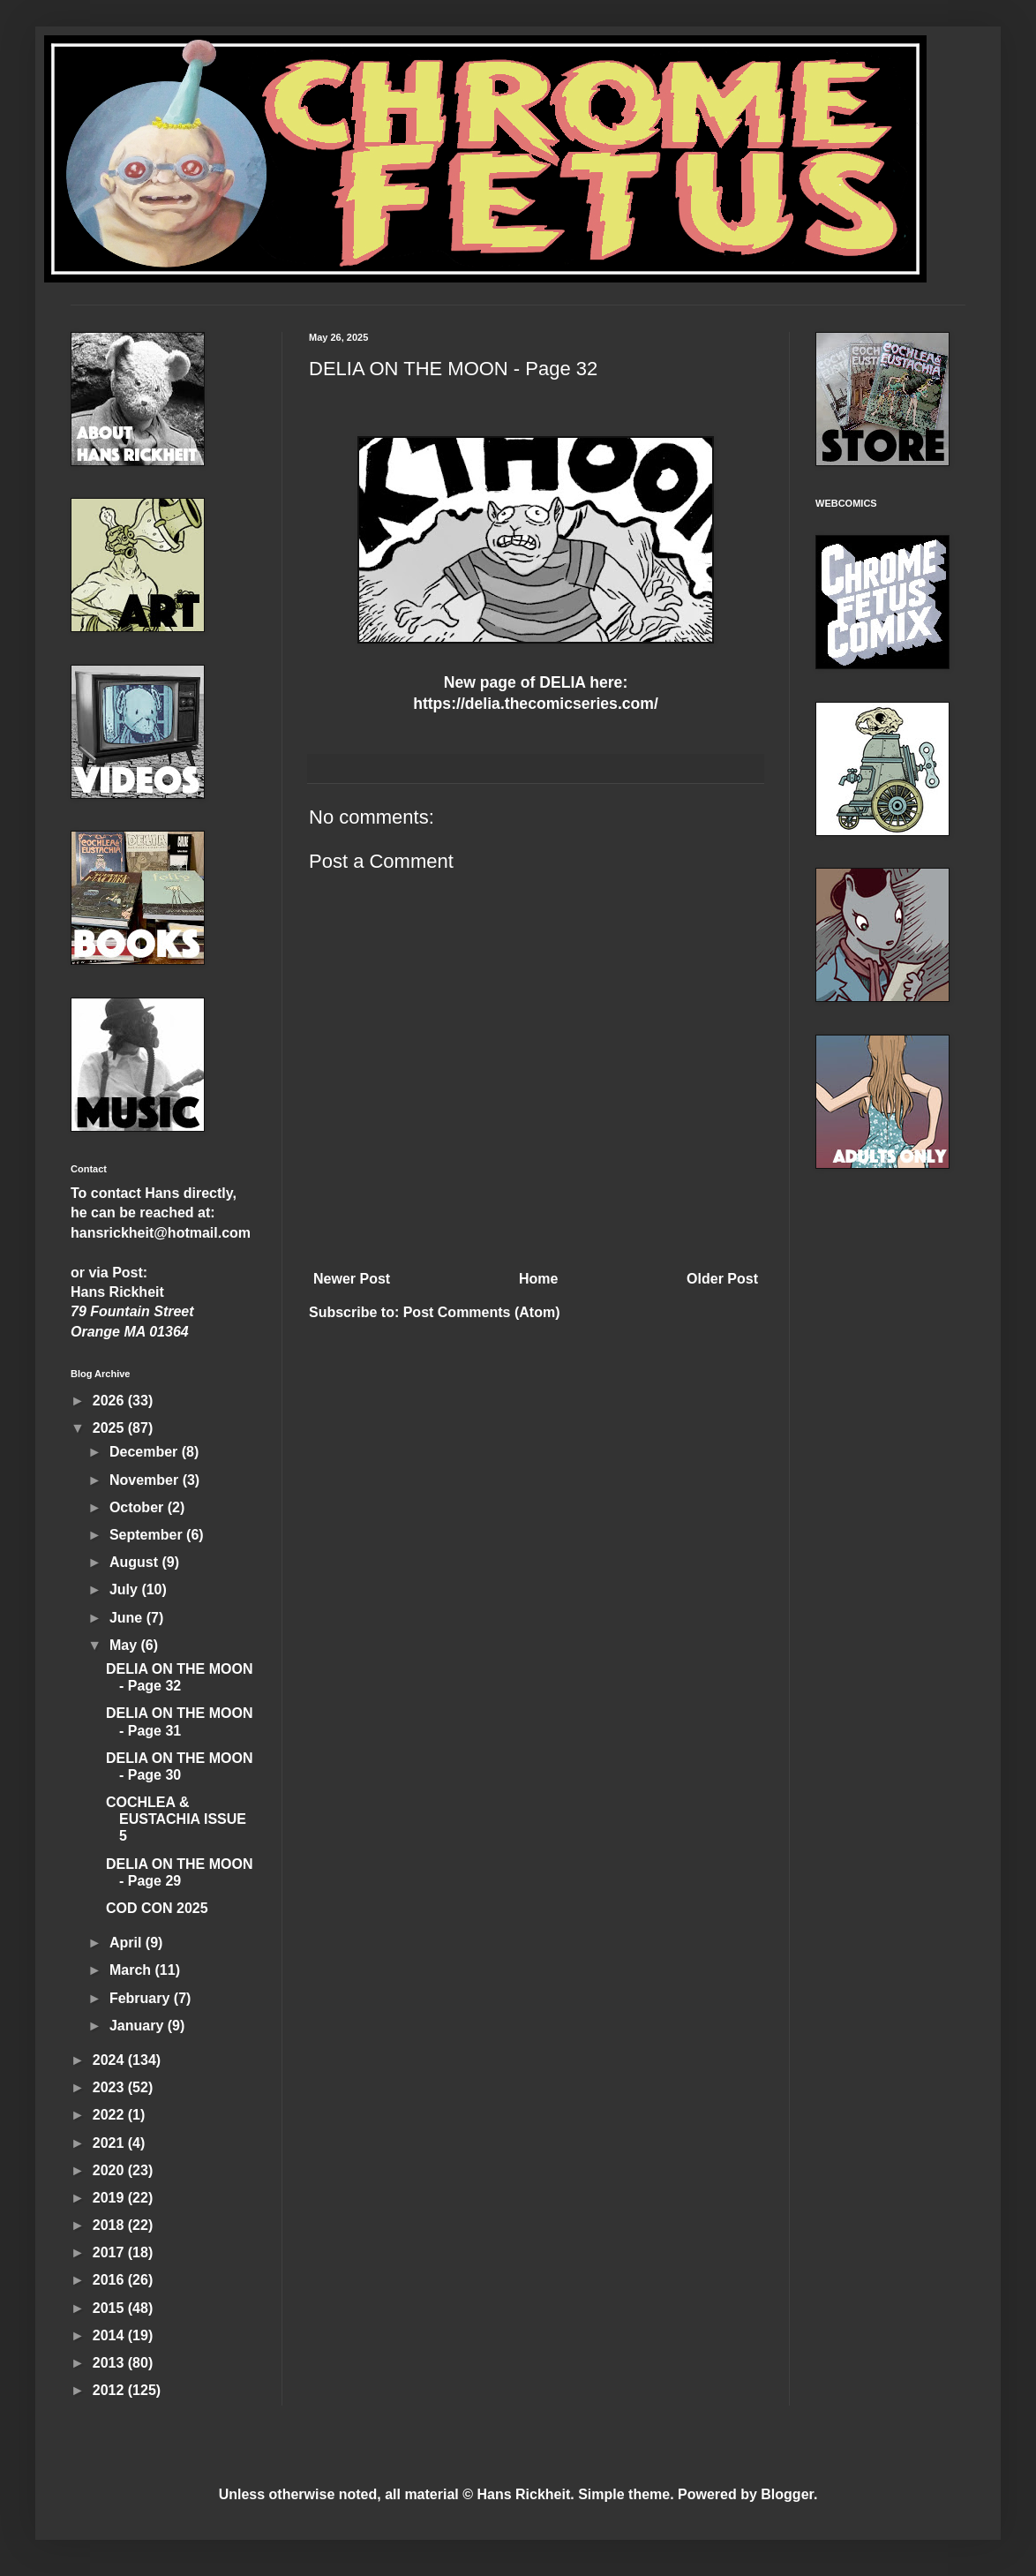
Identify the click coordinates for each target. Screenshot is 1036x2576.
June (127, 1617)
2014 (110, 2335)
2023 (110, 2087)
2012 (110, 2390)
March (132, 1969)
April (127, 1942)
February (141, 1998)
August (135, 1562)
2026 (110, 1400)
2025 (110, 1427)
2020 (110, 2170)
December (145, 1451)
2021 (110, 2142)
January (138, 2025)
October (138, 1507)
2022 (110, 2114)
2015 (110, 2308)
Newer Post (351, 1278)
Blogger (787, 2494)
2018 (110, 2225)
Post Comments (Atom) (481, 1312)
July (125, 1589)
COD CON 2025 (157, 1908)
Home (538, 1278)
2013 (110, 2362)
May (125, 1645)
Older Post (722, 1278)
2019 (110, 2197)
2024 (110, 2060)
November (146, 1480)
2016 (110, 2279)
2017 (110, 2252)
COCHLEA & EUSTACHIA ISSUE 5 (176, 1819)
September (147, 1534)
